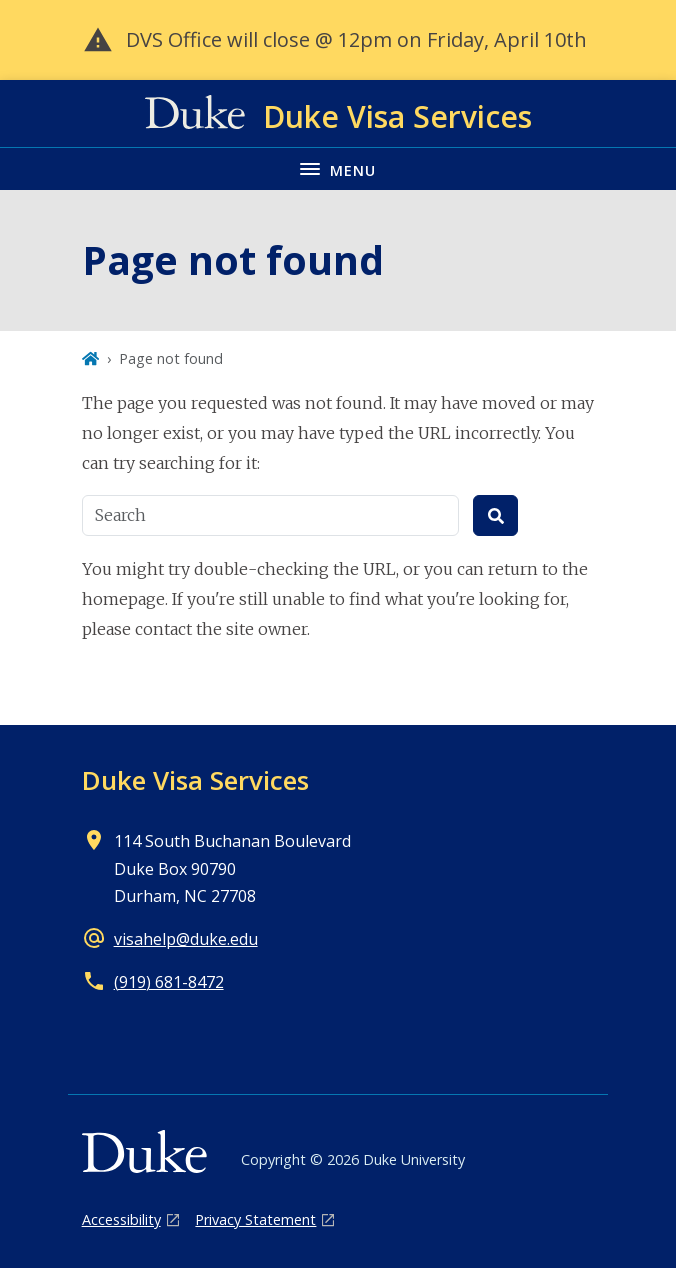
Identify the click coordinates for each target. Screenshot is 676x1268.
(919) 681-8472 (169, 982)
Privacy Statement (255, 1219)
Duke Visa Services (195, 780)
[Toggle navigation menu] (338, 168)
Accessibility (121, 1219)
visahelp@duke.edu (186, 939)
